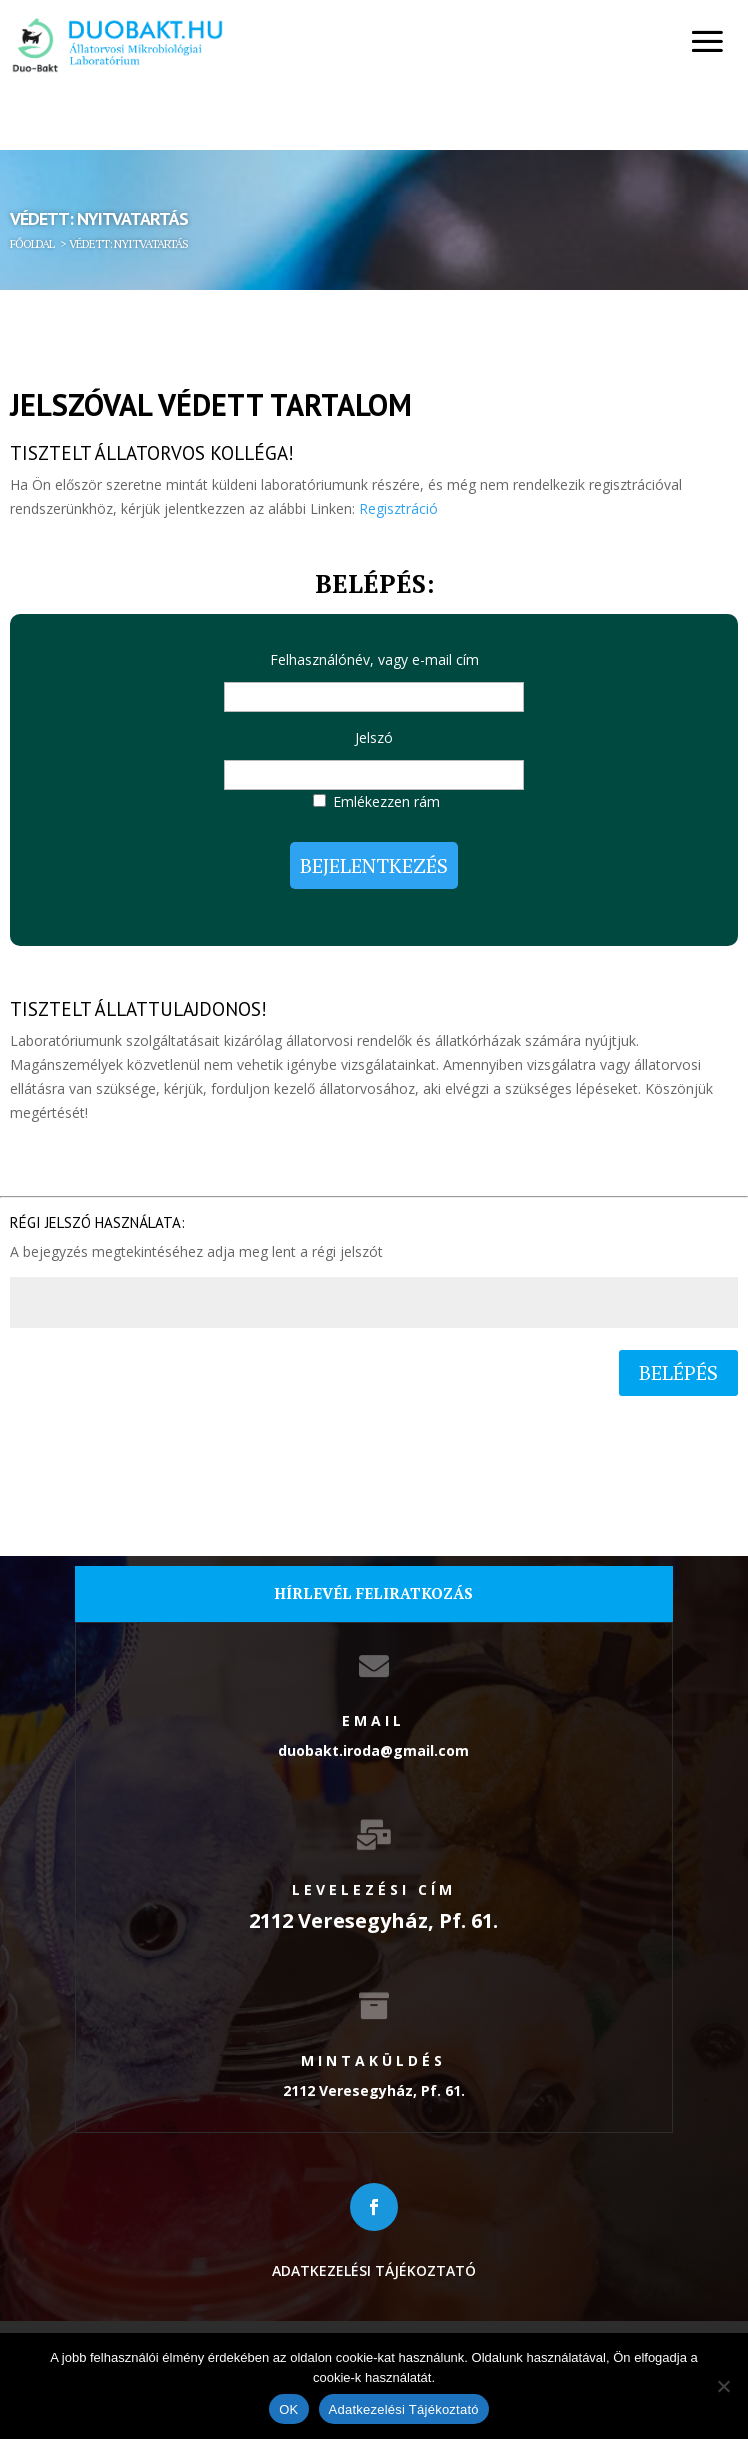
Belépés (678, 1372)
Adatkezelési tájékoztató (374, 2270)
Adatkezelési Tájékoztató (404, 2409)
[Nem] (723, 2386)
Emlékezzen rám (386, 801)
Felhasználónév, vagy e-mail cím (374, 659)
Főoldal (32, 243)
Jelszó (374, 737)
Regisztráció (398, 508)
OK (288, 2409)
